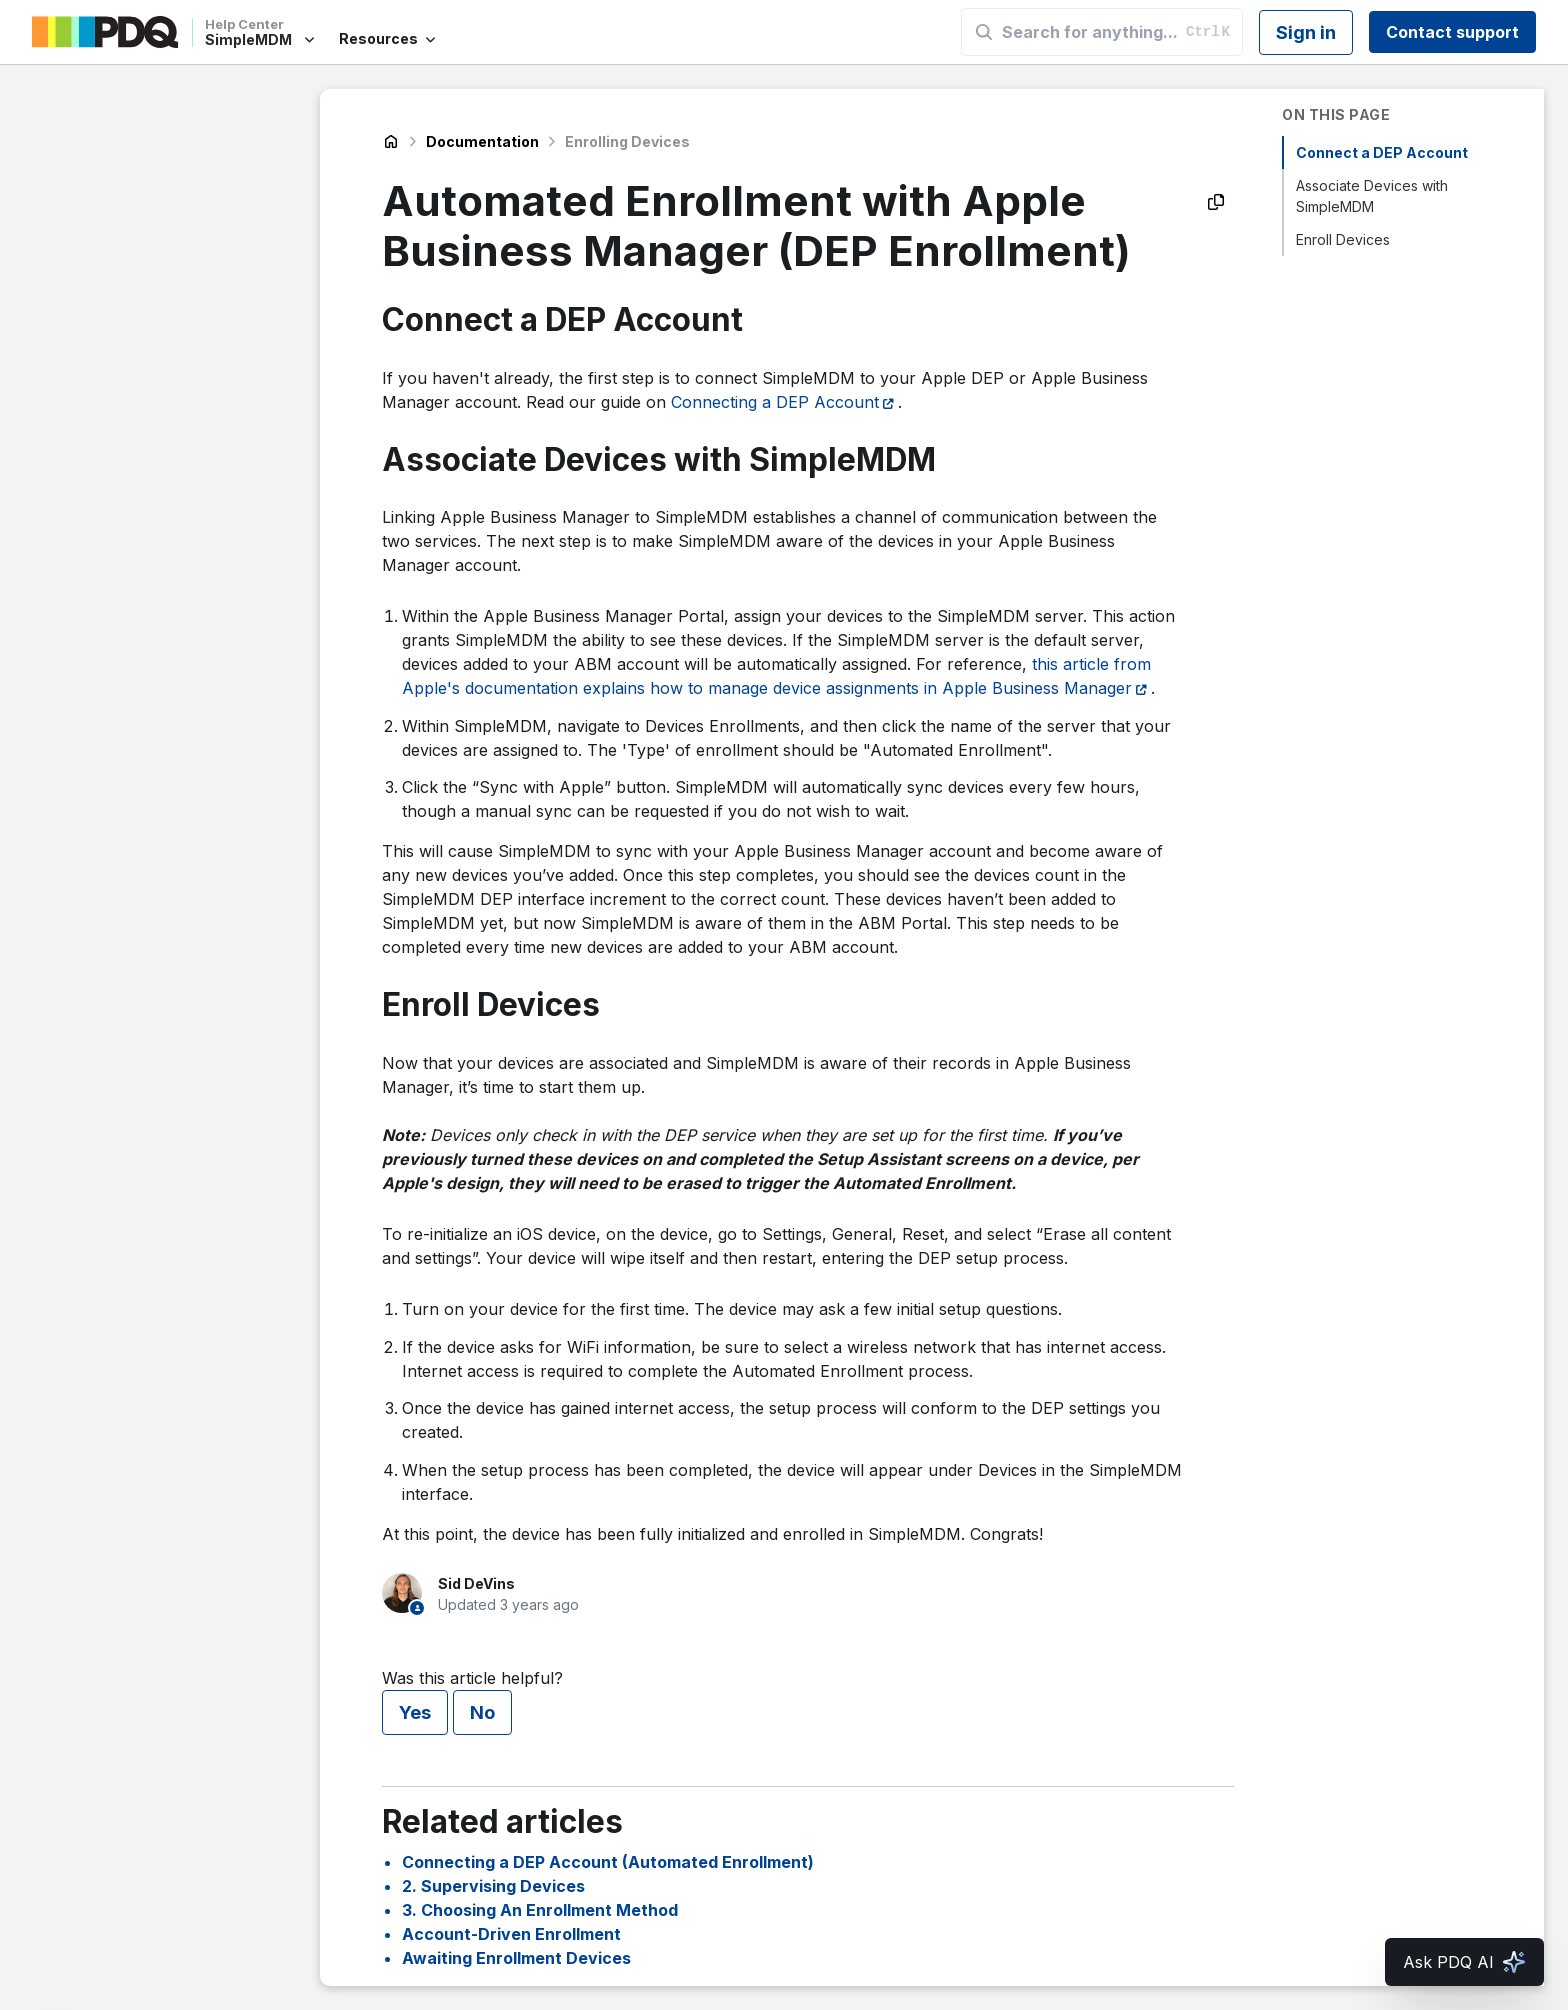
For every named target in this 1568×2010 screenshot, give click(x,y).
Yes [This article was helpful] (415, 1712)
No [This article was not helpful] (482, 1712)
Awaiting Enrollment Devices (516, 1958)
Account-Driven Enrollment (511, 1934)
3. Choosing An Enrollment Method (540, 1910)
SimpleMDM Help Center (391, 142)
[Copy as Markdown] (1216, 202)
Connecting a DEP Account (775, 402)
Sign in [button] (1306, 32)
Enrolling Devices (627, 141)
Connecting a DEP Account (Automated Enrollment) (608, 1862)
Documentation (482, 141)
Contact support (1452, 32)
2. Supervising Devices (493, 1886)
